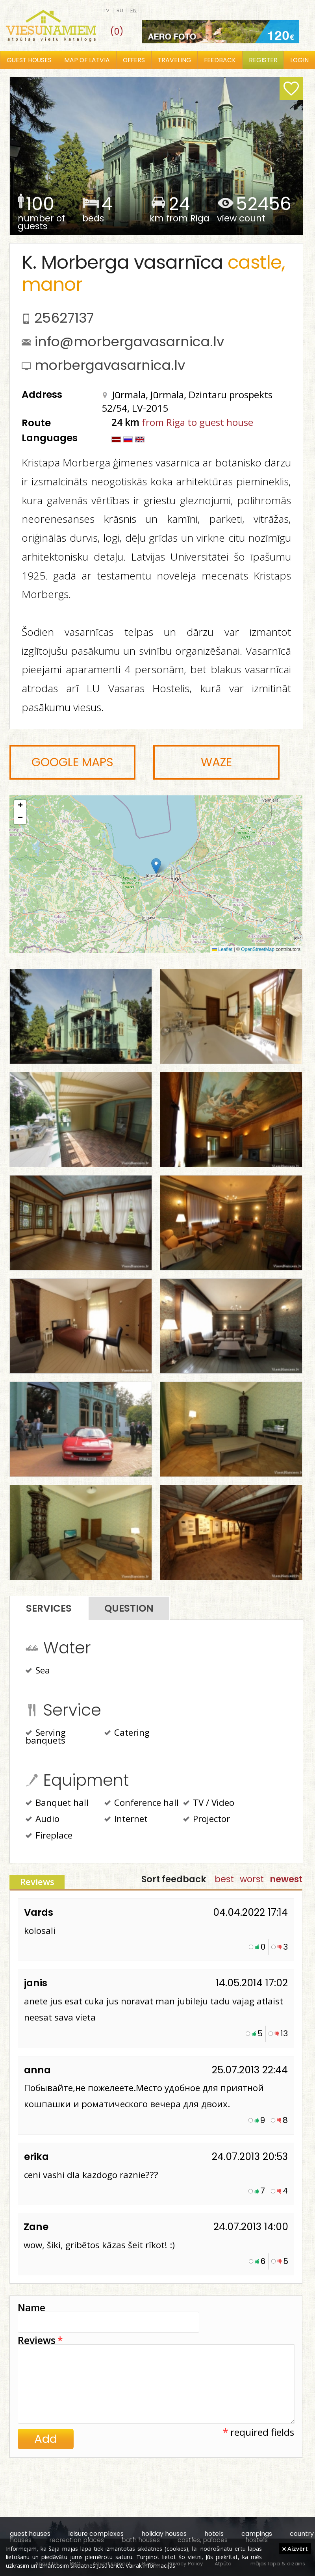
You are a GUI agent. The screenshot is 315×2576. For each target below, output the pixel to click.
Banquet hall (57, 1803)
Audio (42, 1820)
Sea (38, 1671)
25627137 (64, 317)
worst (252, 1879)
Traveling (174, 60)
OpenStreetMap (257, 949)
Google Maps (72, 762)
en (133, 10)
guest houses (30, 2533)
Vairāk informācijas (150, 2565)
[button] (156, 866)
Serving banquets (46, 1737)
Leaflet (222, 949)
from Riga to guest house (197, 422)
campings (256, 2533)
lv (106, 10)
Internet (126, 1820)
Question (129, 1608)
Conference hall (141, 1803)
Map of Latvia (87, 60)
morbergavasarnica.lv (110, 365)
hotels (214, 2533)
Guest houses (29, 60)
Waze (216, 762)
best (224, 1879)
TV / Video (208, 1803)
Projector (206, 1820)
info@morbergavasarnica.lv (129, 341)
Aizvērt (295, 2548)
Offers (134, 60)
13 (284, 2033)
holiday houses (164, 2533)
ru (120, 10)
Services (49, 1608)
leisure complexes (96, 2533)
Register (263, 60)
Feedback (220, 60)
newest (286, 1879)
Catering (127, 1733)
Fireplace (49, 1836)
